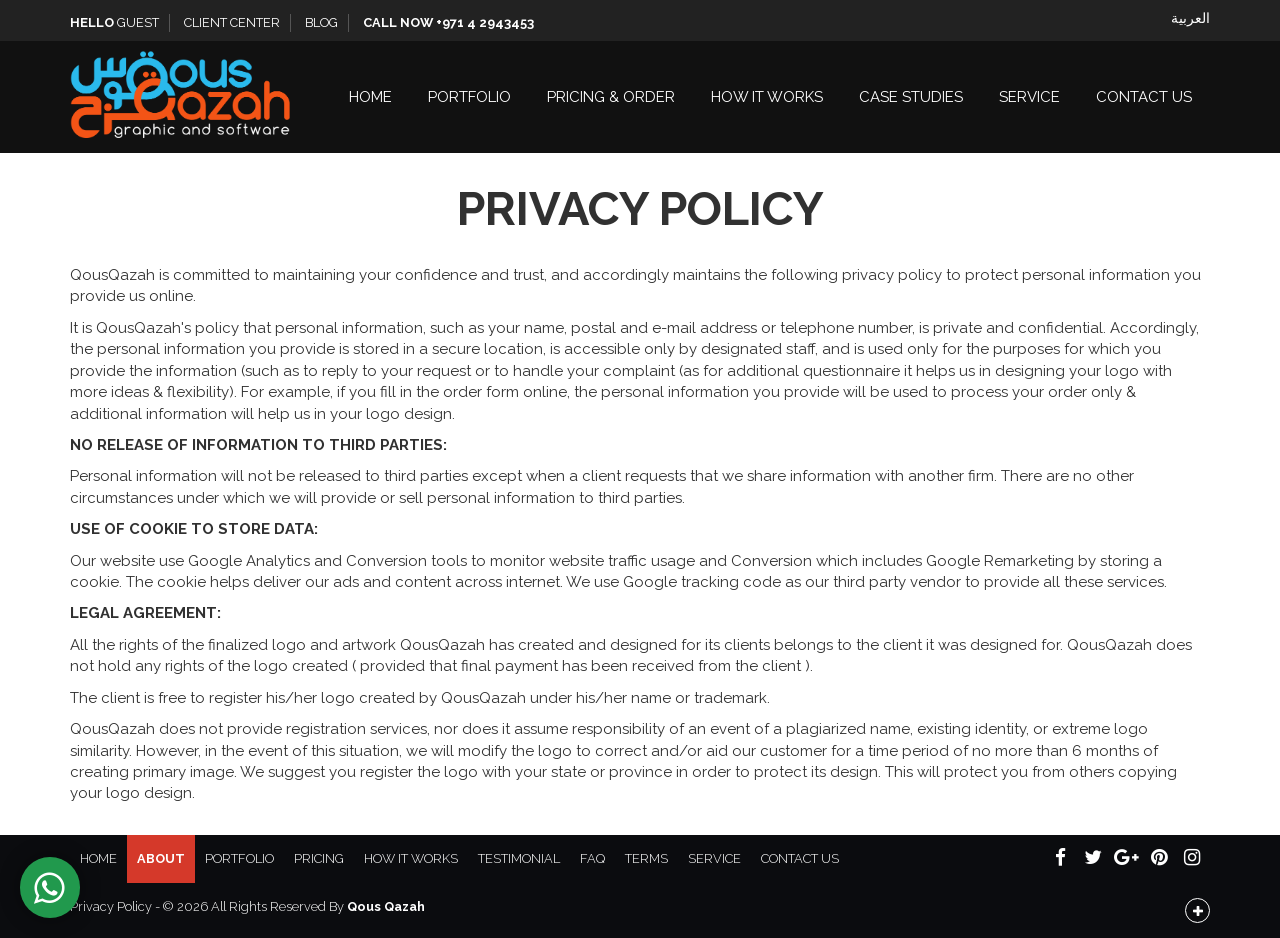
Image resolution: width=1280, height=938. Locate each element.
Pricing (319, 858)
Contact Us (1144, 97)
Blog (321, 22)
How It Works (767, 97)
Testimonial (519, 858)
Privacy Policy (111, 906)
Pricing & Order (611, 97)
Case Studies (911, 97)
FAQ (592, 858)
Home (370, 97)
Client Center (232, 22)
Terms (646, 858)
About (161, 858)
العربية (1190, 18)
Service (1029, 97)
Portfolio (469, 97)
